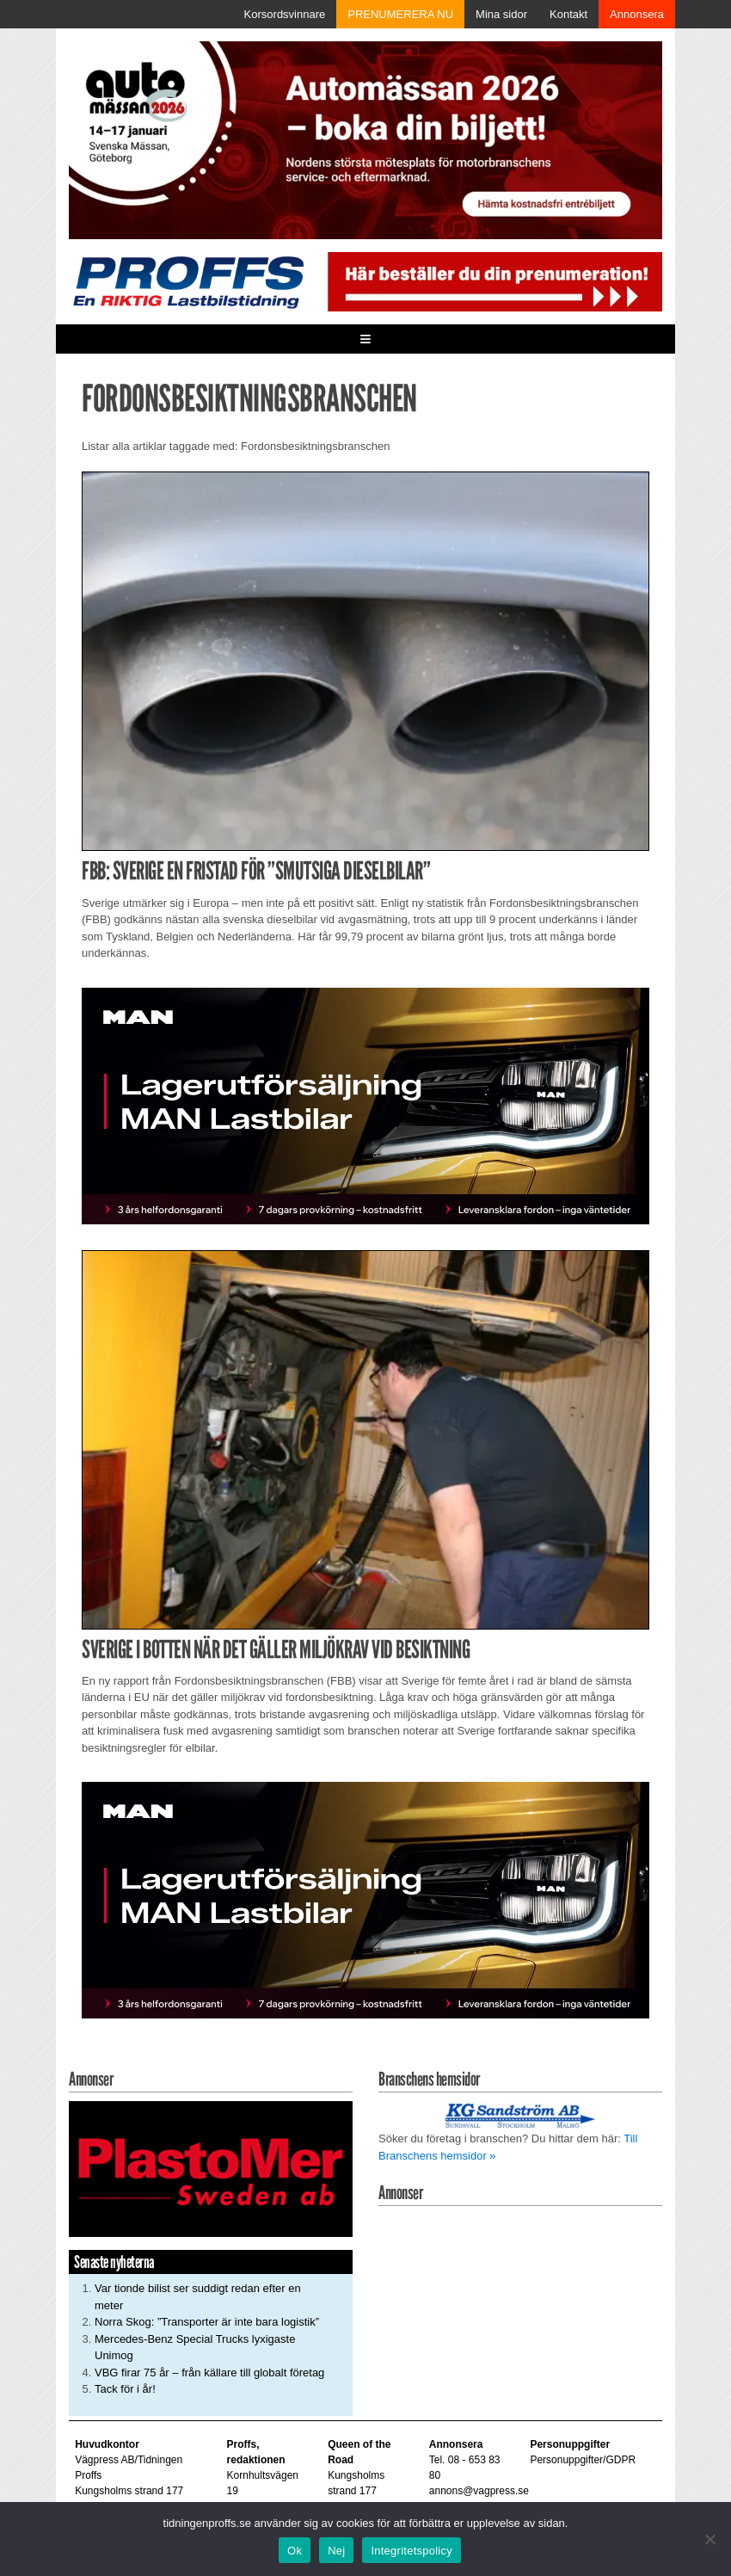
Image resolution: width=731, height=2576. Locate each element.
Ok (294, 2550)
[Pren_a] (492, 280)
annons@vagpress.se (479, 2491)
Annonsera (637, 14)
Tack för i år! (125, 2388)
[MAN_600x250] (365, 1104)
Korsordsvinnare (285, 14)
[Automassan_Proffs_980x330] (365, 138)
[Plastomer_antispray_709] (211, 2168)
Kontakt (568, 14)
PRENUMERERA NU (400, 14)
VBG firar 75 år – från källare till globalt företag (209, 2372)
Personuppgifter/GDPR (583, 2460)
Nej (336, 2550)
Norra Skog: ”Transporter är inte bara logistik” (207, 2321)
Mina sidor (501, 14)
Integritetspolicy (411, 2550)
